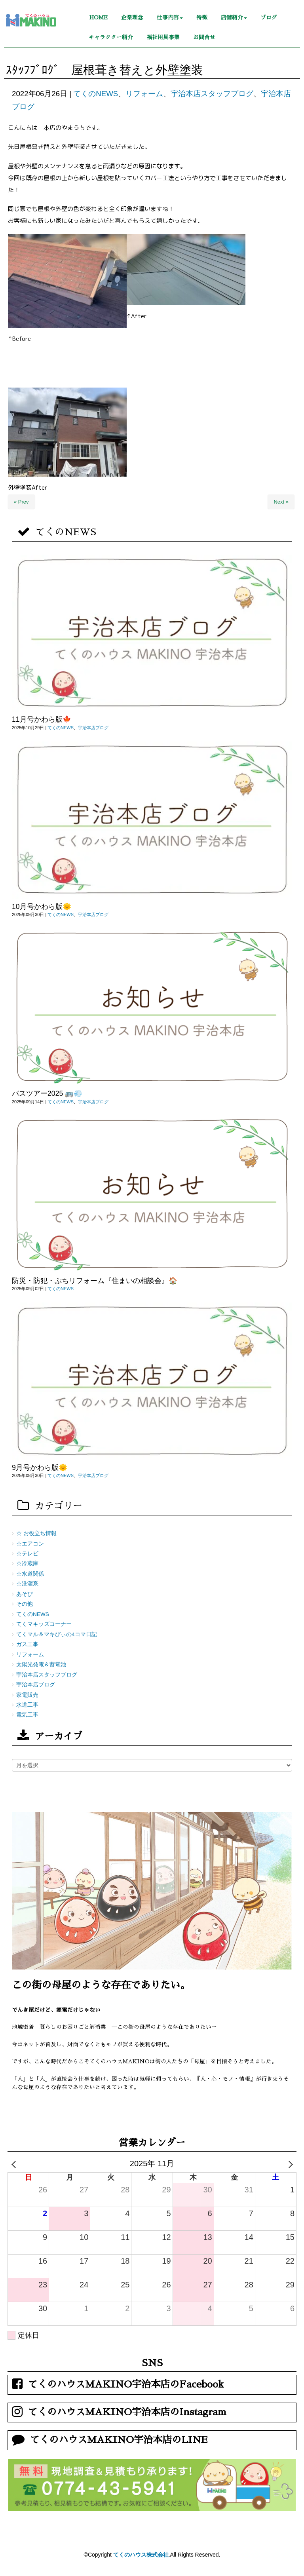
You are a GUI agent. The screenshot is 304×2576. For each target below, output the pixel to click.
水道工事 (27, 1705)
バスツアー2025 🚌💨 (47, 1093)
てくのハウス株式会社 (141, 2554)
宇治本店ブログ (93, 727)
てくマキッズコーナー (44, 1624)
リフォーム (144, 93)
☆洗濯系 (27, 1584)
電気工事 (27, 1715)
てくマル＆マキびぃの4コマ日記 (56, 1634)
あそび (24, 1594)
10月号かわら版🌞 (41, 907)
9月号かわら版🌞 (39, 1467)
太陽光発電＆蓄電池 (41, 1664)
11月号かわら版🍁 (41, 719)
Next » (281, 502)
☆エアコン (30, 1544)
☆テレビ (27, 1554)
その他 (24, 1604)
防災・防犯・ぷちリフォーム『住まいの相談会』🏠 (94, 1281)
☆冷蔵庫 (27, 1564)
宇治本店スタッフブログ (212, 93)
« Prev (21, 502)
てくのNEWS (95, 93)
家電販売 (27, 1695)
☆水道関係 (30, 1574)
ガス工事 (27, 1644)
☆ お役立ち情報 (36, 1533)
